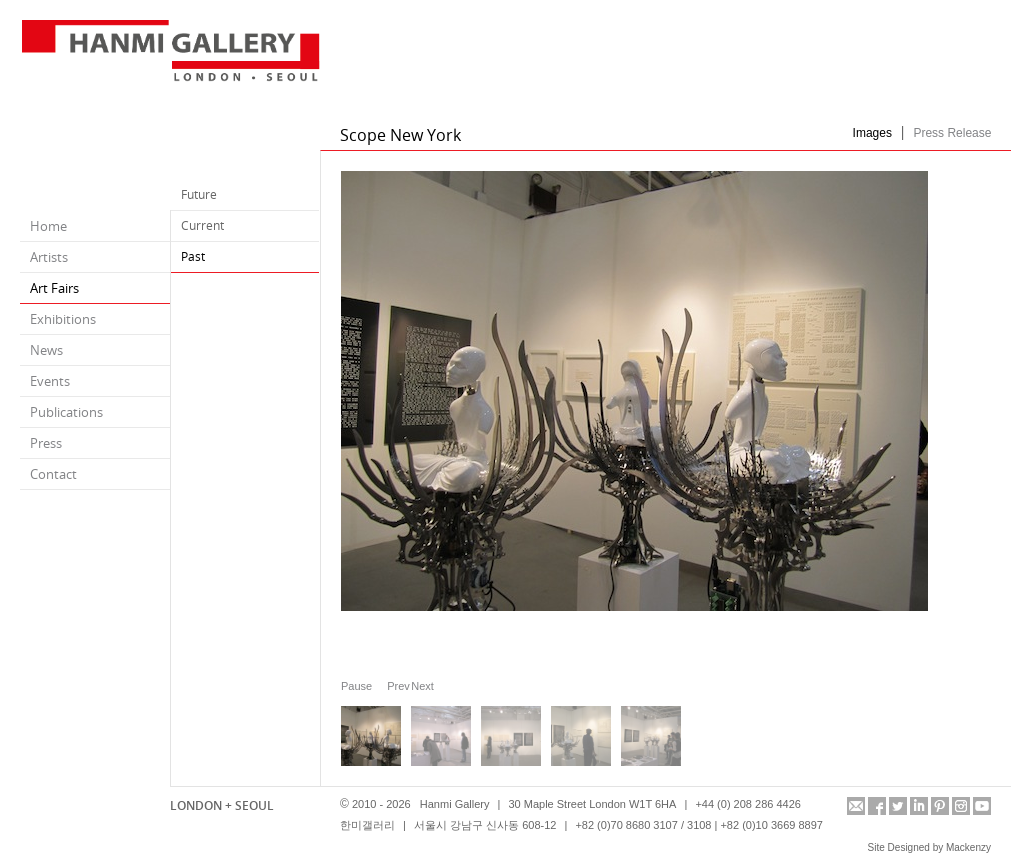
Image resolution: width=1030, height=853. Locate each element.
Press (46, 443)
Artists (49, 257)
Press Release (952, 133)
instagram (961, 806)
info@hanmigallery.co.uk (856, 806)
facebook (877, 806)
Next (418, 685)
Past (193, 256)
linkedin (919, 806)
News (46, 350)
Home (48, 226)
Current (202, 225)
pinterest (940, 806)
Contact (53, 474)
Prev (394, 685)
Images (872, 133)
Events (50, 381)
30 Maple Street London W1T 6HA (592, 804)
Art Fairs (54, 288)
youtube (982, 806)
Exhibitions (63, 319)
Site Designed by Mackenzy (929, 847)
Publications (66, 412)
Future (199, 194)
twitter (898, 806)
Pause (356, 686)
